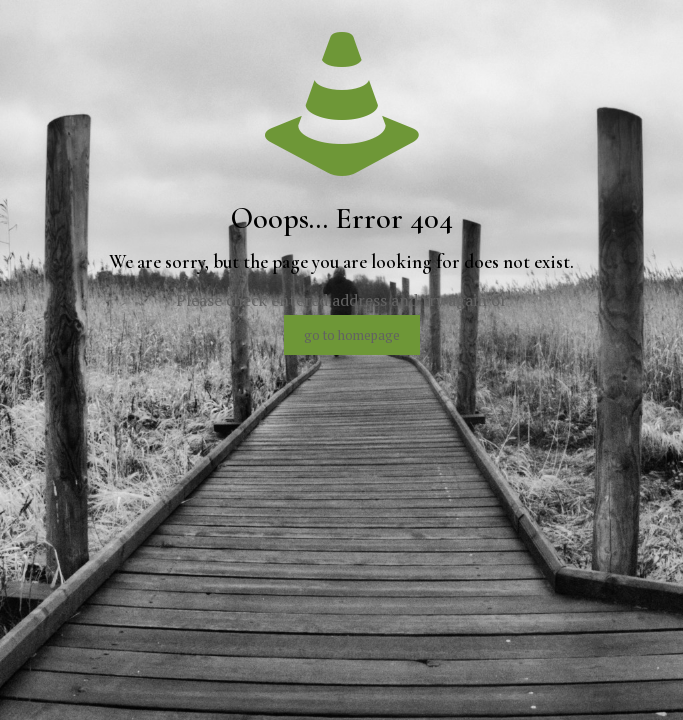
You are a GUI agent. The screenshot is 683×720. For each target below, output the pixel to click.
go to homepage (352, 335)
